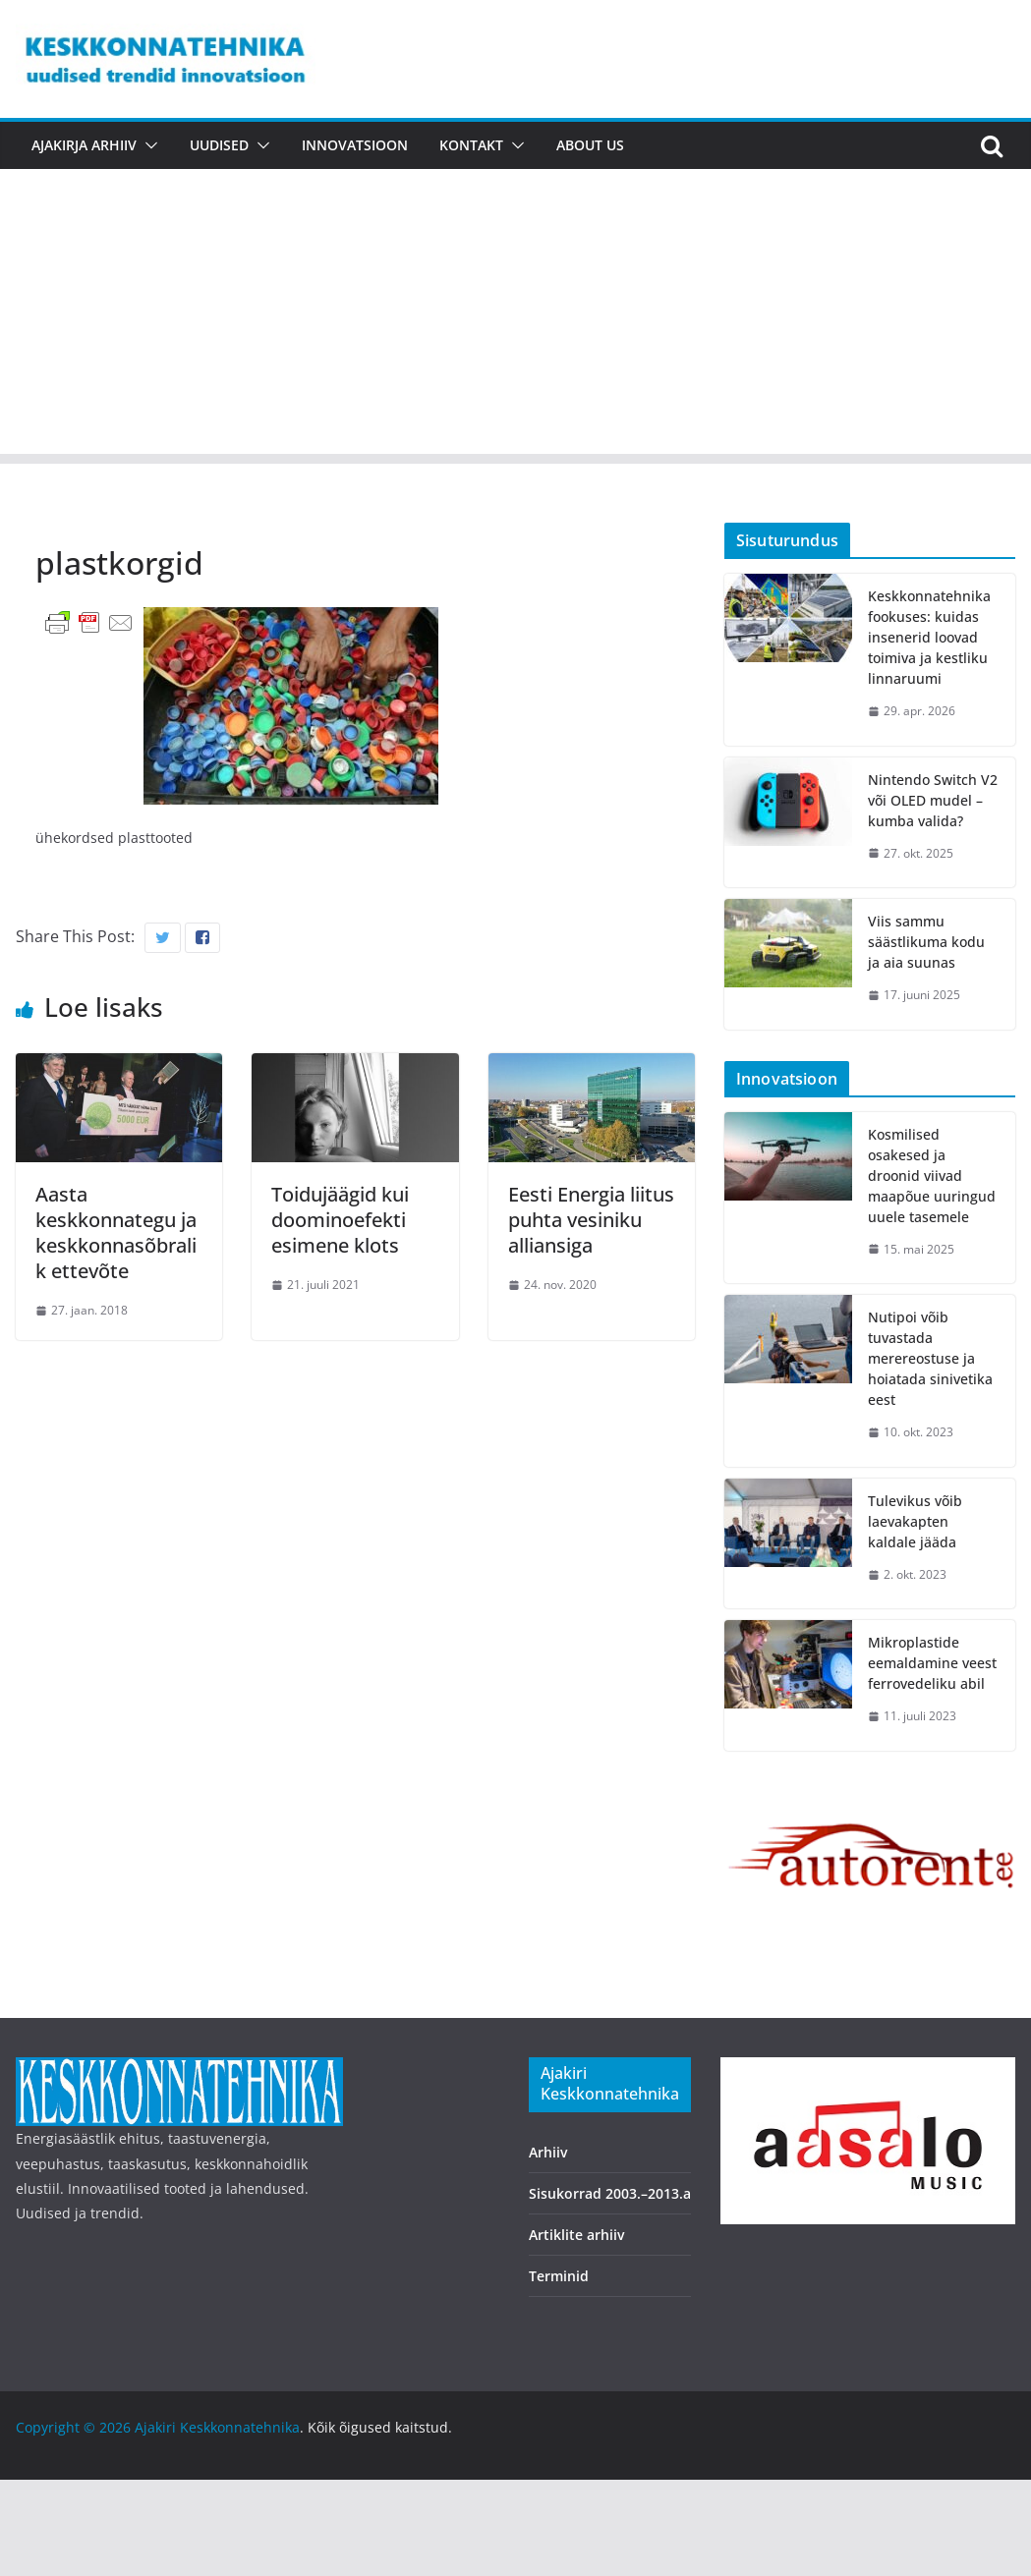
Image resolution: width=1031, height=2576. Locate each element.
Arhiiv (548, 2152)
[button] (147, 145)
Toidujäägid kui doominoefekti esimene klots (340, 1220)
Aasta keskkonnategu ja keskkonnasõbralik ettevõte (116, 1232)
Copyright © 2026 (75, 2427)
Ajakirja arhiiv (84, 145)
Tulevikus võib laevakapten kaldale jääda (915, 1521)
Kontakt (471, 145)
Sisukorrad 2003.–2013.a (610, 2193)
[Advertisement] (515, 316)
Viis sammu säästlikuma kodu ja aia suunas (926, 942)
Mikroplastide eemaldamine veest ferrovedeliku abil (932, 1663)
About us (590, 145)
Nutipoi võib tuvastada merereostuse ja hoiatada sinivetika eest (930, 1358)
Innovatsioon (355, 145)
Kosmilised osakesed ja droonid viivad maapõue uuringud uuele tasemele (932, 1175)
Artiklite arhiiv (576, 2234)
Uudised (219, 145)
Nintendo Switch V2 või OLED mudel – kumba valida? (933, 800)
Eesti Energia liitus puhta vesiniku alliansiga (591, 1220)
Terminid (559, 2276)
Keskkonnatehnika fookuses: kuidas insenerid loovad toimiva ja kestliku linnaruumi (929, 637)
